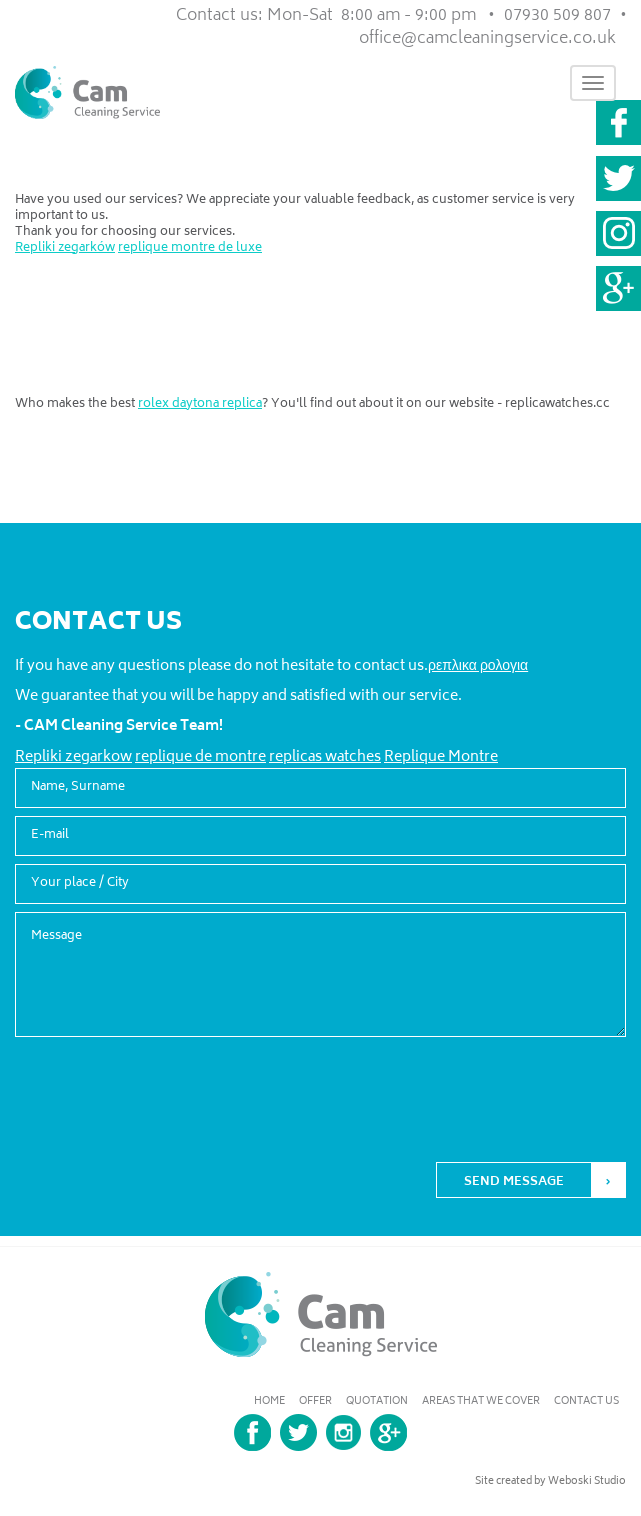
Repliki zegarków (65, 248)
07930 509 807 (557, 16)
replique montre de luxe (190, 248)
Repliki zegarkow (73, 757)
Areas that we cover (481, 1402)
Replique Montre (441, 757)
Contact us (586, 1402)
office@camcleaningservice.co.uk (487, 39)
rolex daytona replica (200, 404)
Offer (315, 1402)
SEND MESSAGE (514, 1182)
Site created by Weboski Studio (550, 1482)
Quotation (377, 1402)
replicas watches (325, 757)
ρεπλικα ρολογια (478, 666)
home (269, 1402)
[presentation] (474, 1083)
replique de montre (200, 757)
